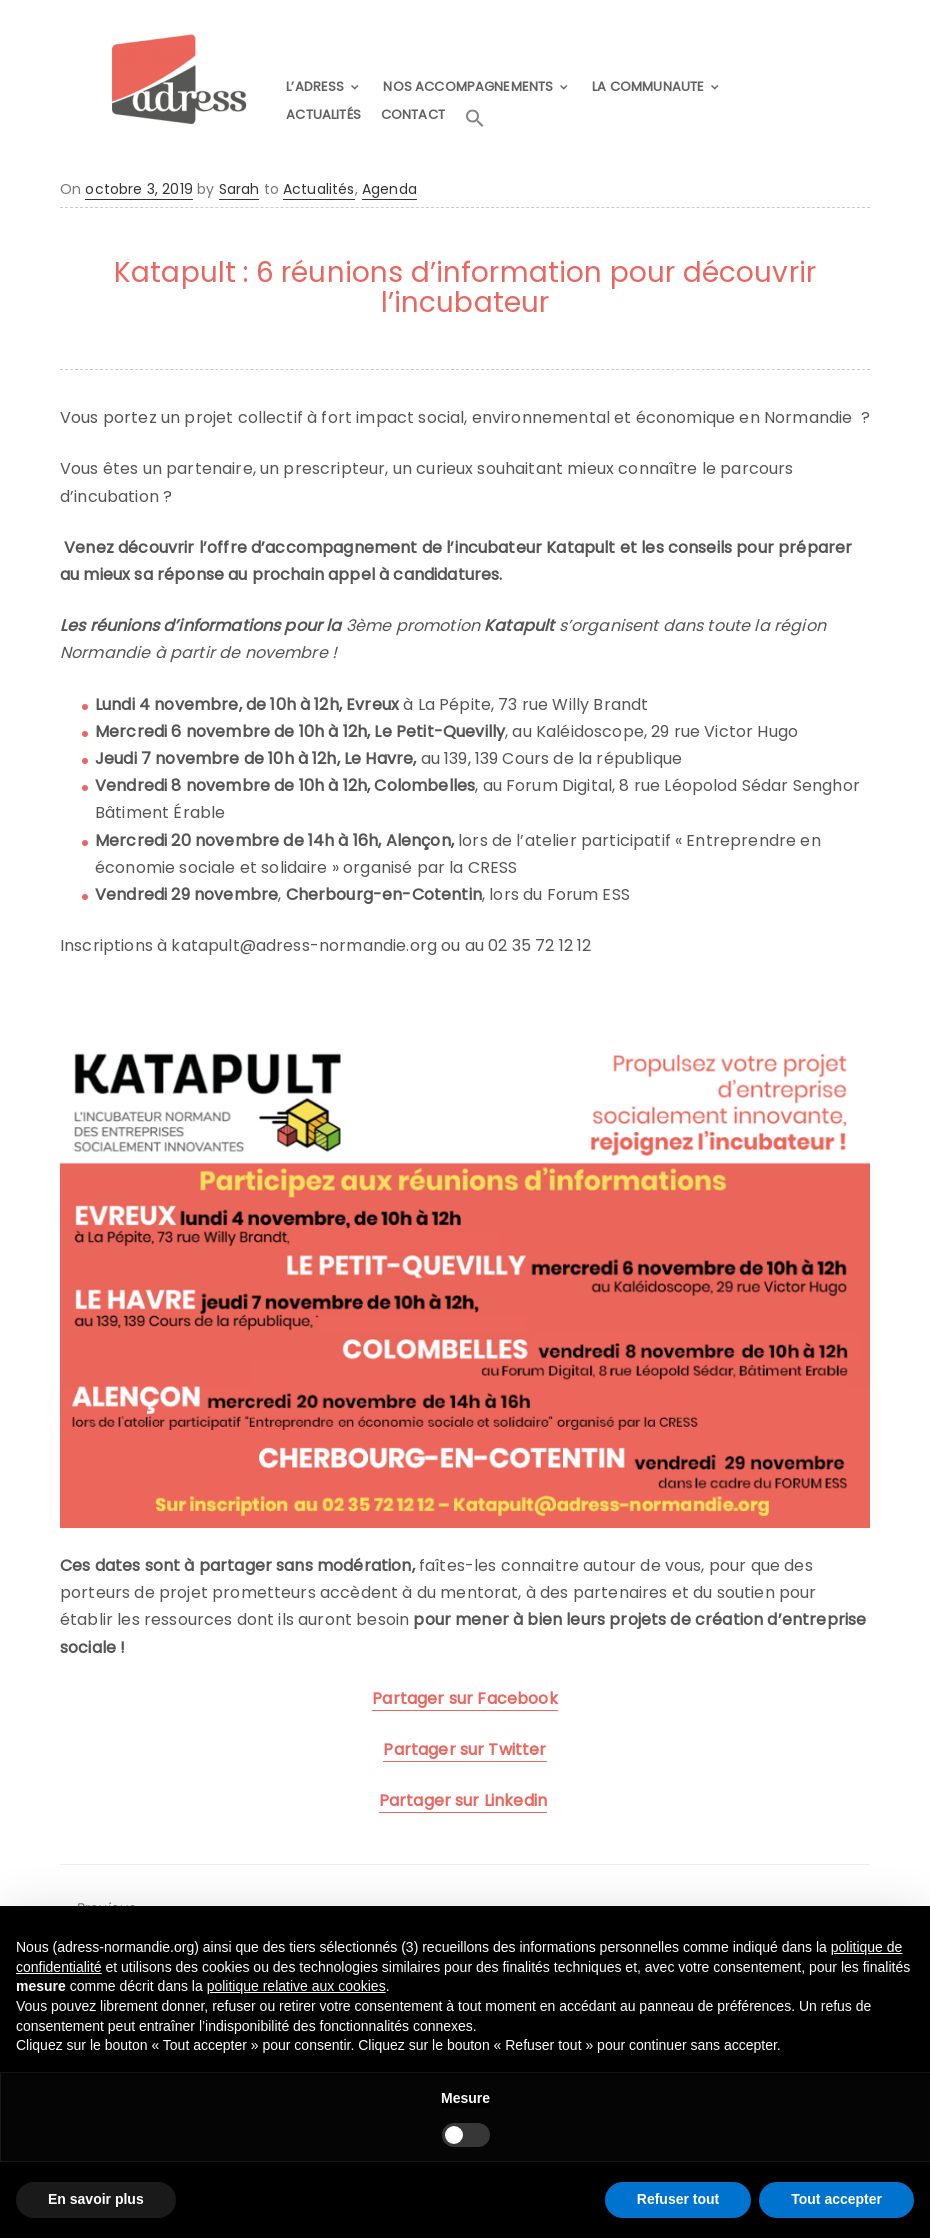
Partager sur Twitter (464, 1748)
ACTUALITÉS (326, 113)
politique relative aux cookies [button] (296, 1986)
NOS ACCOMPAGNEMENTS (469, 86)
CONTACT (417, 113)
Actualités (319, 188)
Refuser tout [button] (678, 2199)
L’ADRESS (318, 86)
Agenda (389, 188)
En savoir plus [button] (96, 2199)
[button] (481, 118)
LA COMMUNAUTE (648, 86)
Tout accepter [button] (836, 2199)
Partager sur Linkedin (463, 1799)
